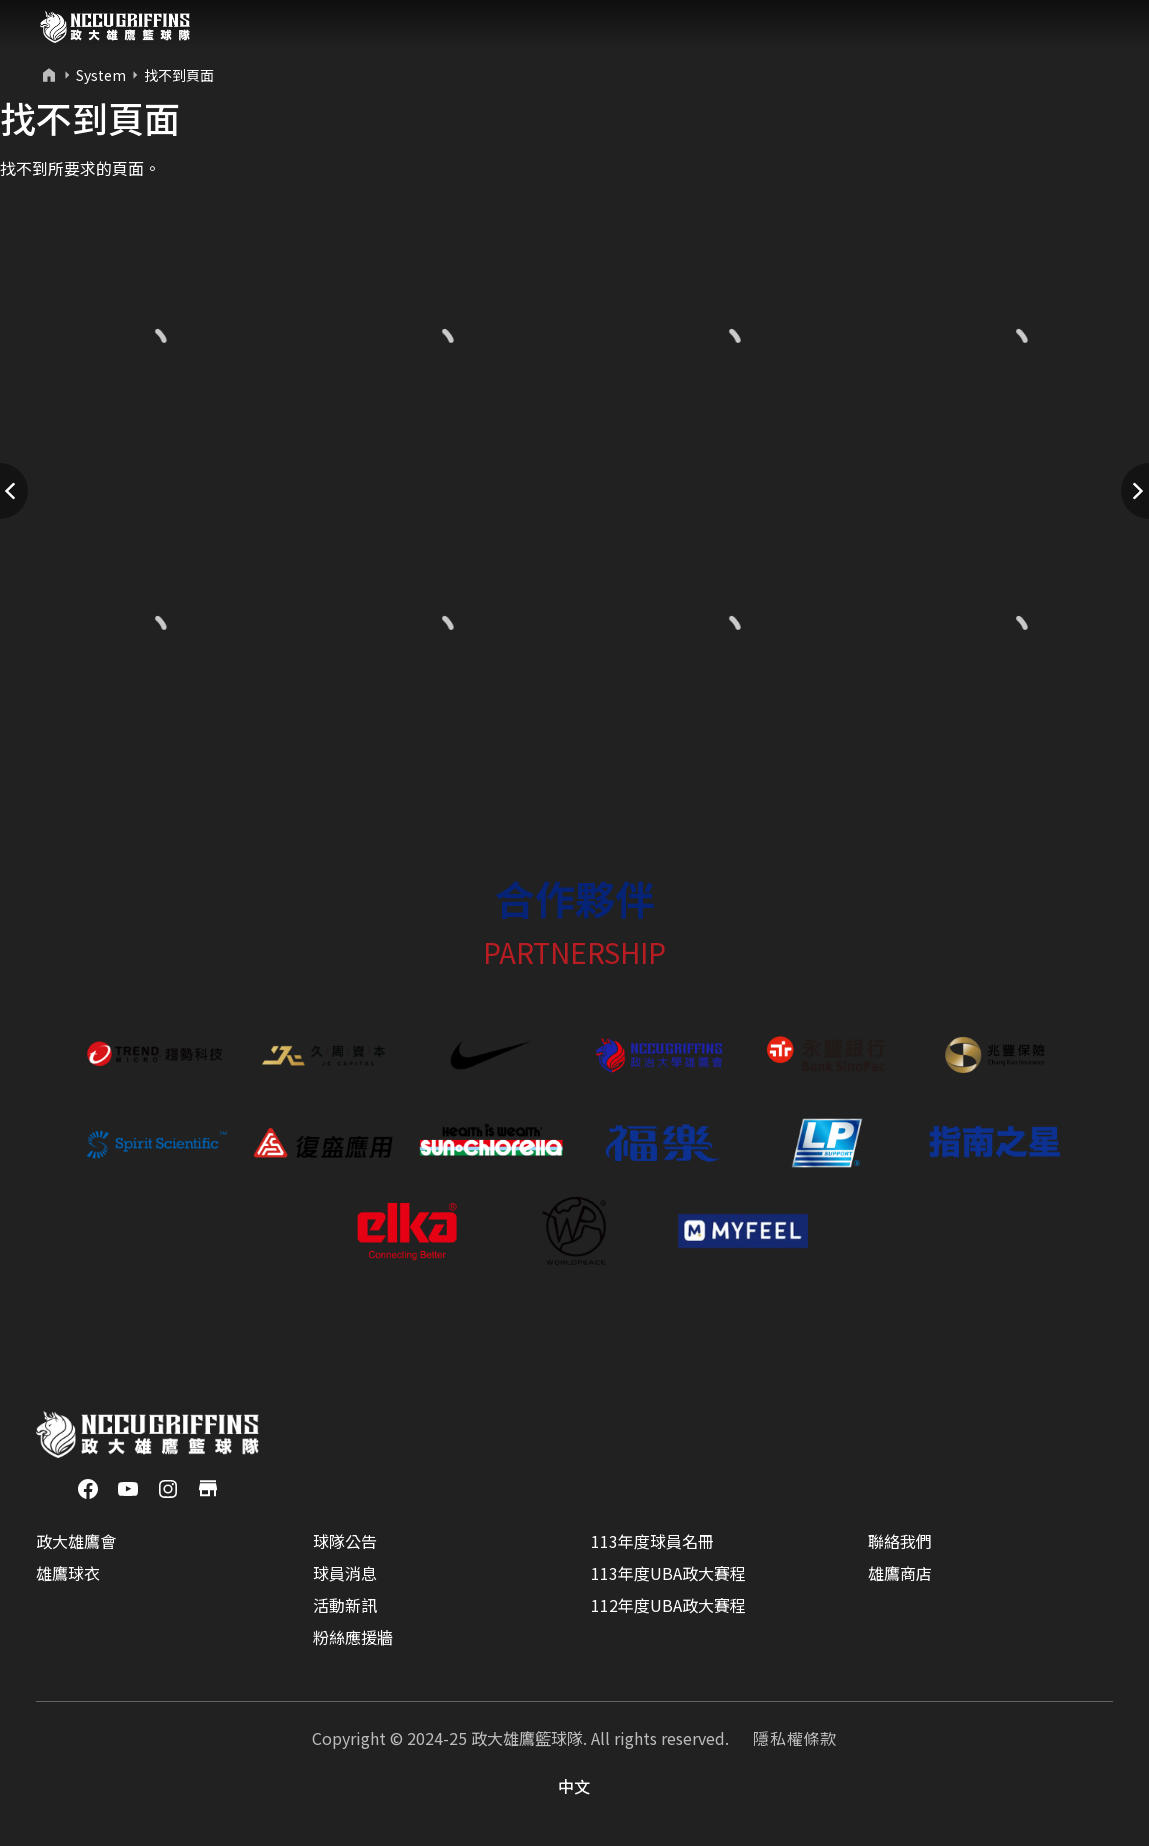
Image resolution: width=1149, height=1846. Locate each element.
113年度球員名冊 (652, 1541)
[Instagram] (168, 1486)
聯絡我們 (900, 1541)
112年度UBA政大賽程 (668, 1605)
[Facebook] (88, 1486)
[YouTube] (128, 1486)
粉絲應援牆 (353, 1637)
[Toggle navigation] (1095, 27)
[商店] (208, 1486)
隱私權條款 (795, 1738)
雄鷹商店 (900, 1573)
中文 (575, 1786)
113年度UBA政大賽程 (668, 1573)
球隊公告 (345, 1541)
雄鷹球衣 (68, 1573)
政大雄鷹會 (76, 1541)
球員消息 (345, 1573)
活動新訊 (345, 1605)
